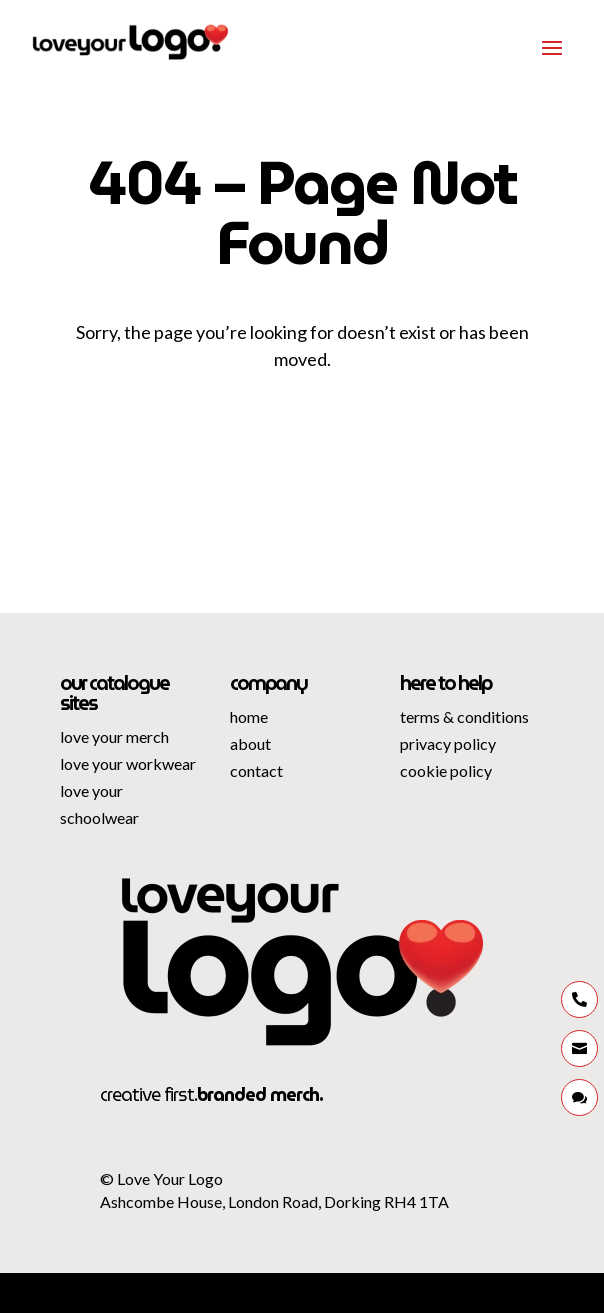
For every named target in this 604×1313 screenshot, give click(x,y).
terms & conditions (464, 716)
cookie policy (446, 770)
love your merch (114, 736)
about (250, 743)
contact (256, 770)
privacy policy (448, 743)
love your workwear (128, 763)
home (249, 716)
